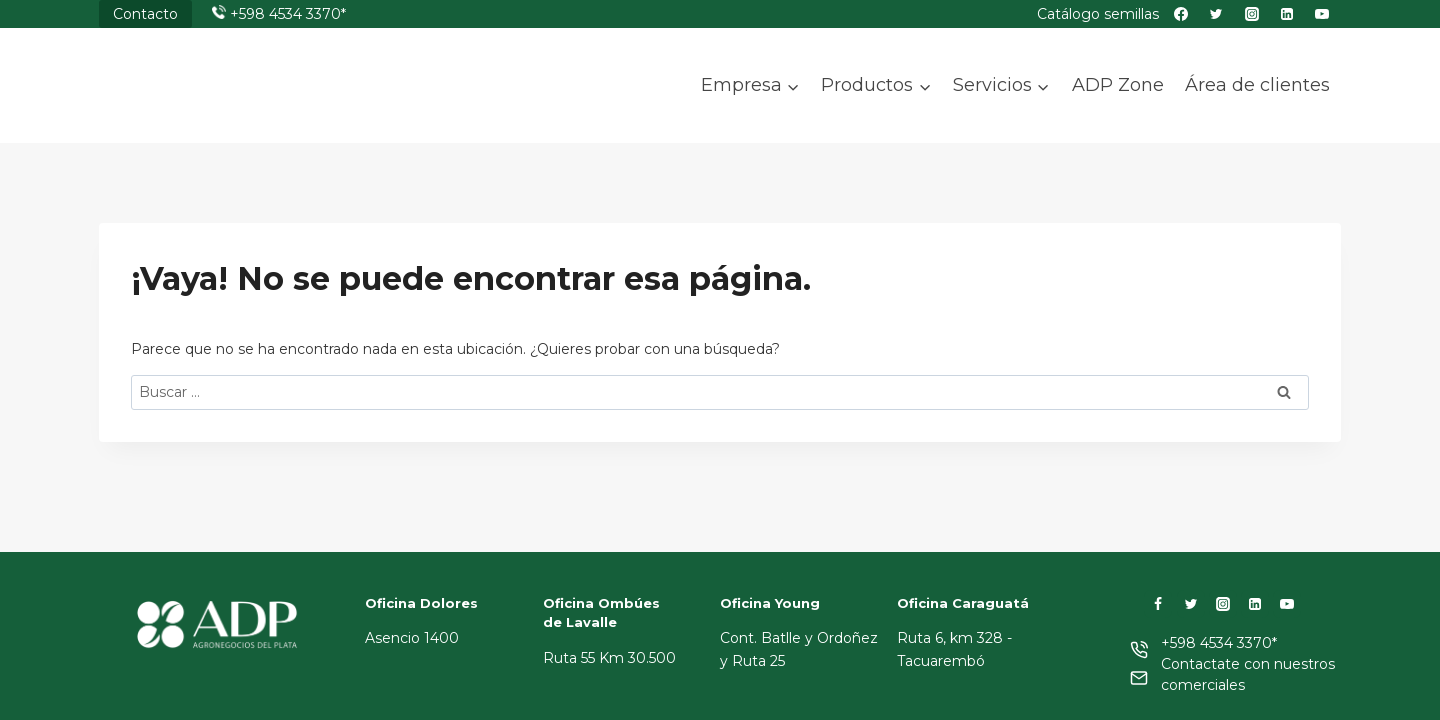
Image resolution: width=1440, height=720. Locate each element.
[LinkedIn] (1255, 604)
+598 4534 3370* (288, 14)
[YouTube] (1287, 604)
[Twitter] (1191, 604)
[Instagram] (1223, 604)
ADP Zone (1118, 85)
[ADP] (199, 103)
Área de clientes (1257, 85)
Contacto (145, 14)
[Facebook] (1158, 604)
